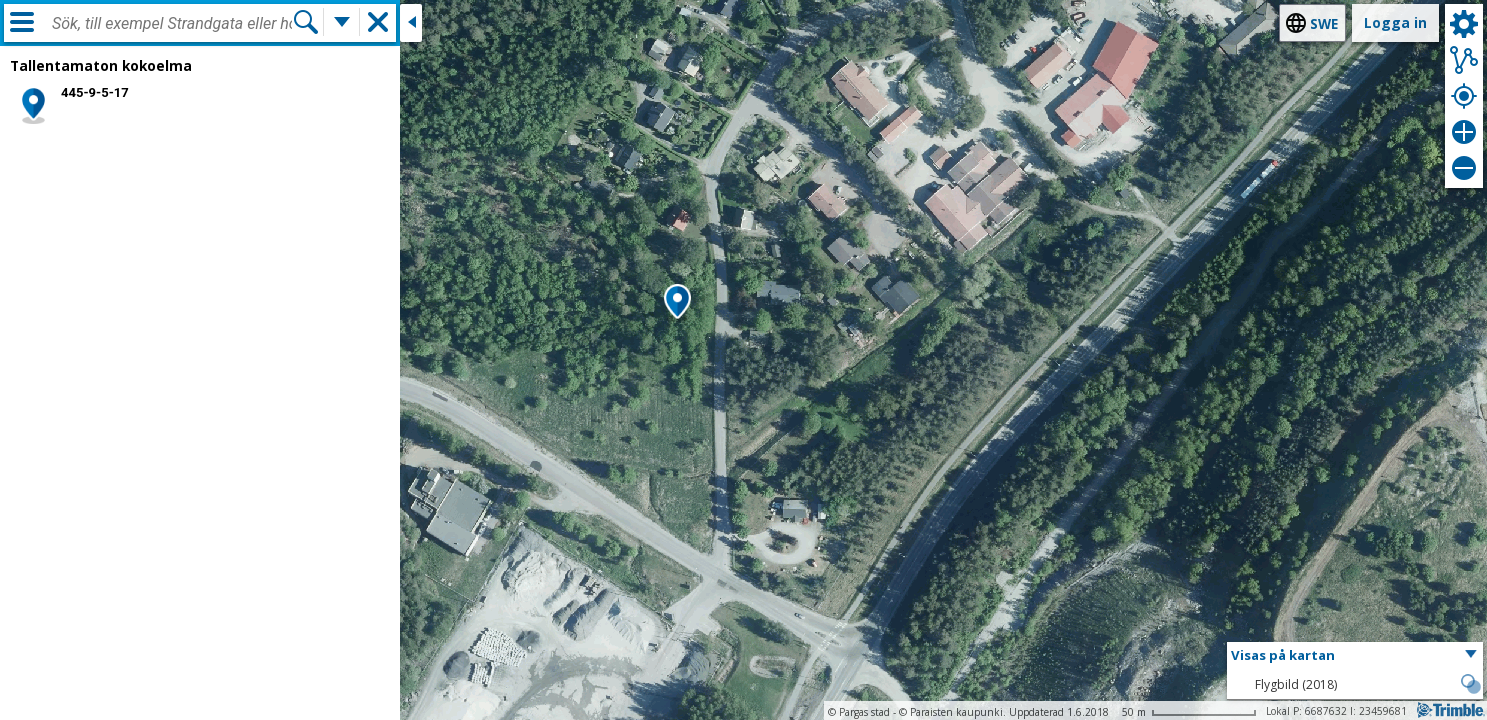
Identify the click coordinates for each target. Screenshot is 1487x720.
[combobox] (172, 24)
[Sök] (306, 22)
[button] (677, 303)
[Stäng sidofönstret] (411, 23)
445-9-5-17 (95, 92)
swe (1324, 23)
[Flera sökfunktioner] (342, 22)
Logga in (1395, 22)
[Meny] (22, 22)
